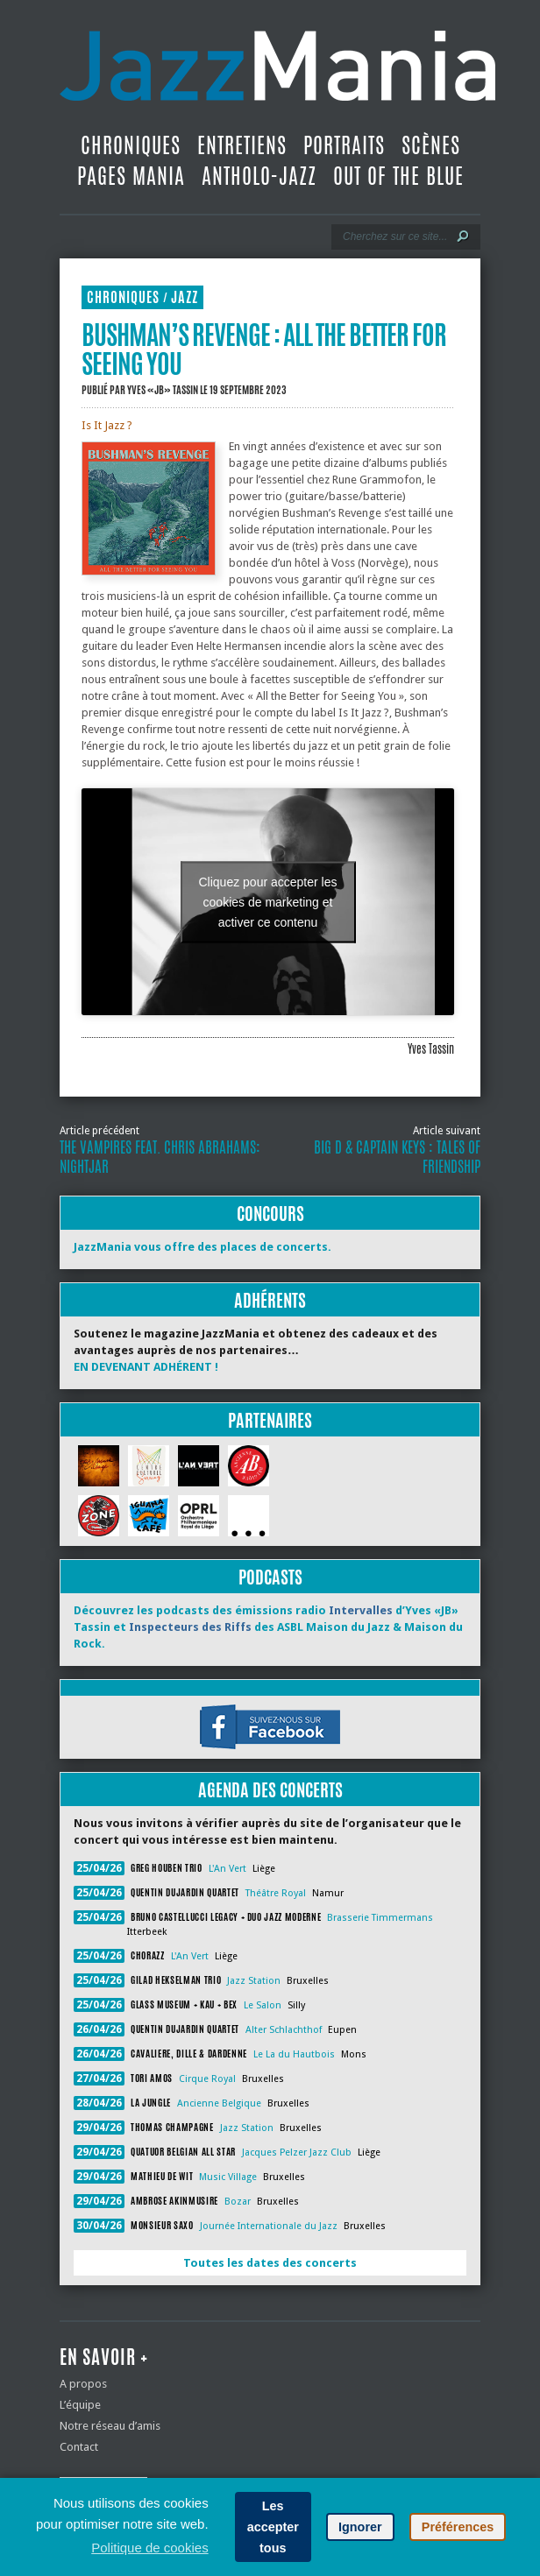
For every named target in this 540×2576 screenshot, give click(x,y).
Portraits (344, 145)
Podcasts (270, 1577)
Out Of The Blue (398, 176)
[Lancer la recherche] (463, 236)
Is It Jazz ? (107, 425)
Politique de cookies (149, 2547)
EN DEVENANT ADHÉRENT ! (146, 1366)
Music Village (228, 2177)
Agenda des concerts (270, 1790)
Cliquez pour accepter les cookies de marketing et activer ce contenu (268, 901)
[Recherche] (394, 236)
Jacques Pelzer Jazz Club (297, 2152)
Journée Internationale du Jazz (269, 2226)
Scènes (430, 145)
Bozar (237, 2201)
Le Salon (262, 2005)
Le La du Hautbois (294, 2054)
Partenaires (270, 1420)
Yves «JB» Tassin (162, 390)
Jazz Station (254, 1981)
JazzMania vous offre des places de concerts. (202, 1246)
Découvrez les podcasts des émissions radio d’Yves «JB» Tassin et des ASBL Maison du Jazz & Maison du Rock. (268, 1627)
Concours (270, 1213)
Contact (79, 2446)
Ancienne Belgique (219, 2103)
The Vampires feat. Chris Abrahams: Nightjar (160, 1157)
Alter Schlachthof (283, 2030)
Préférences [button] (458, 2527)
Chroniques (131, 145)
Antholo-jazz (259, 176)
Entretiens (242, 145)
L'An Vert (227, 1868)
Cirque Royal (207, 2079)
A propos (83, 2383)
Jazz (184, 297)
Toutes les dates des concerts (270, 2262)
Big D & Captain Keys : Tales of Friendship (397, 1157)
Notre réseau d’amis (110, 2425)
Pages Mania (131, 176)
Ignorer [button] (360, 2527)
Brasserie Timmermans (380, 1917)
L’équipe (80, 2404)
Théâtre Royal (275, 1893)
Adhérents (270, 1300)
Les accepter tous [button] (273, 2527)
